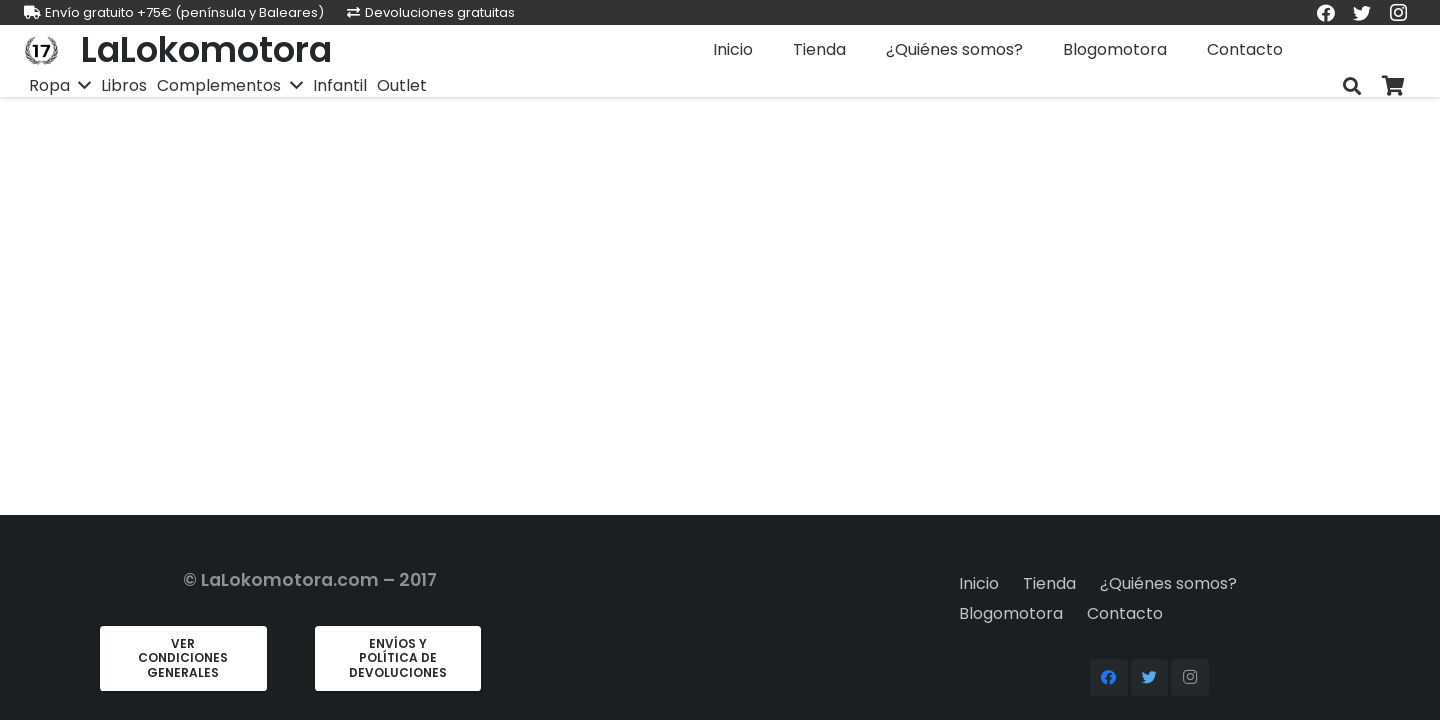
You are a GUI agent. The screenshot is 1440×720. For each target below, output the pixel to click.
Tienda (1049, 583)
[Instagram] (1190, 678)
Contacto (1125, 613)
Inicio (979, 583)
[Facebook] (1109, 678)
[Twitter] (1150, 678)
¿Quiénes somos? (1168, 583)
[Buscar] (1352, 86)
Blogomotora (1011, 613)
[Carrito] (1394, 86)
